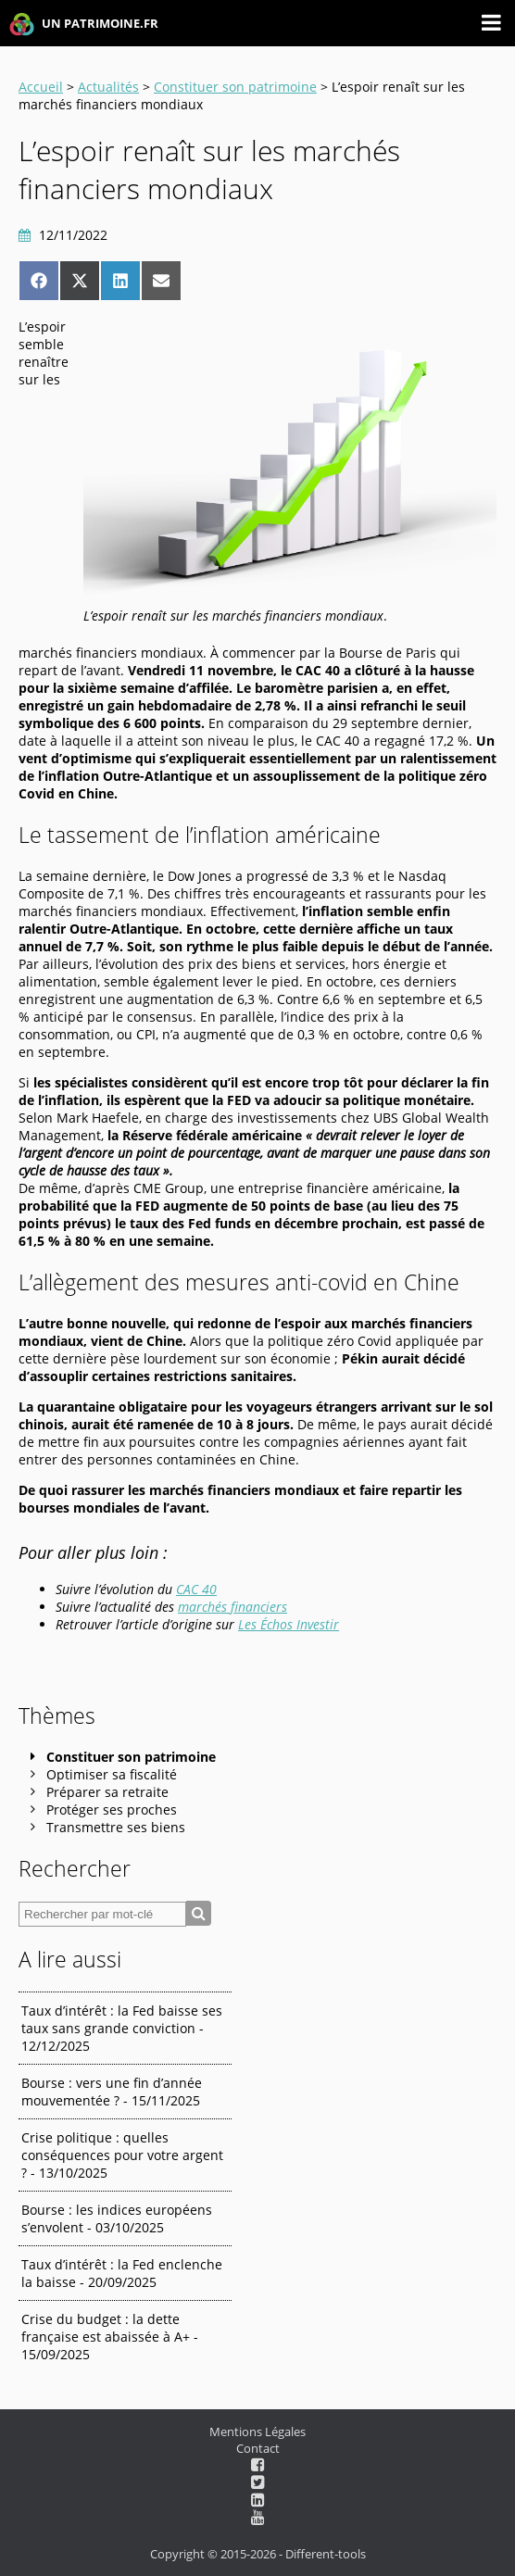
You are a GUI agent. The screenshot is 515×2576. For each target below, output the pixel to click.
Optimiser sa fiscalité (111, 1774)
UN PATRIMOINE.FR (83, 24)
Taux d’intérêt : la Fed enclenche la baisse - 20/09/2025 (121, 2273)
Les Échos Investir (288, 1624)
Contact (258, 2448)
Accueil (41, 86)
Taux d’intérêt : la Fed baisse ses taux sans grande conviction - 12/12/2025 (121, 2028)
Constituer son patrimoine (235, 86)
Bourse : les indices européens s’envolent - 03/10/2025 (116, 2218)
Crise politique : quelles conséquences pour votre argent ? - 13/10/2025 (122, 2155)
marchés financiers (232, 1606)
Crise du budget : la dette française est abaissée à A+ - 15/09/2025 (109, 2336)
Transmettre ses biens (115, 1827)
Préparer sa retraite (107, 1792)
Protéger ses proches (111, 1809)
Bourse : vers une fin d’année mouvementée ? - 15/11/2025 (111, 2091)
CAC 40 (196, 1589)
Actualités (108, 86)
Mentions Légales (257, 2431)
